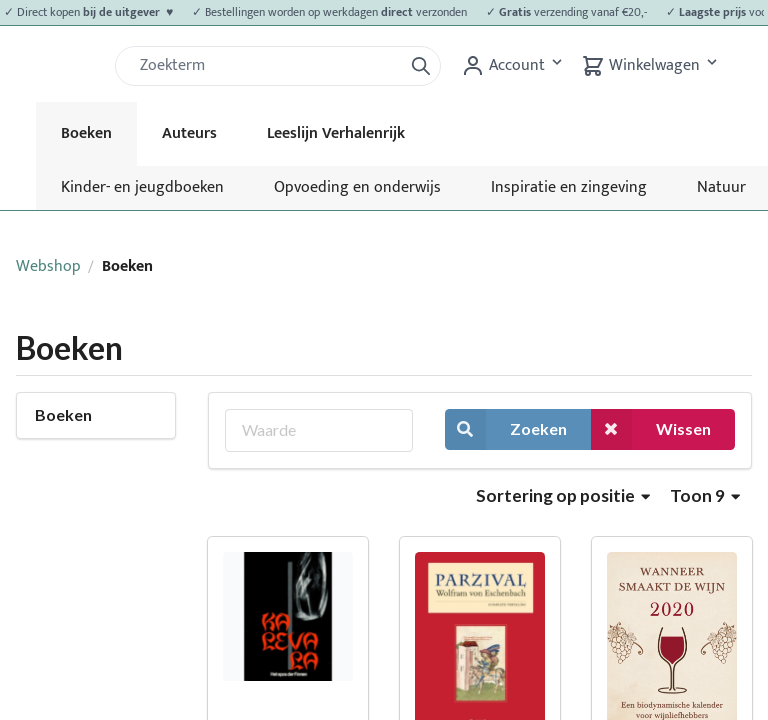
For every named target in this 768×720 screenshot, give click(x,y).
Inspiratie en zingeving (569, 187)
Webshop (48, 266)
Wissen (651, 429)
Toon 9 (705, 495)
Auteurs (189, 133)
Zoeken (506, 429)
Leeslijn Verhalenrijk (336, 133)
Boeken (86, 133)
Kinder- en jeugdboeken (142, 187)
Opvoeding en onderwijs (357, 187)
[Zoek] (267, 66)
